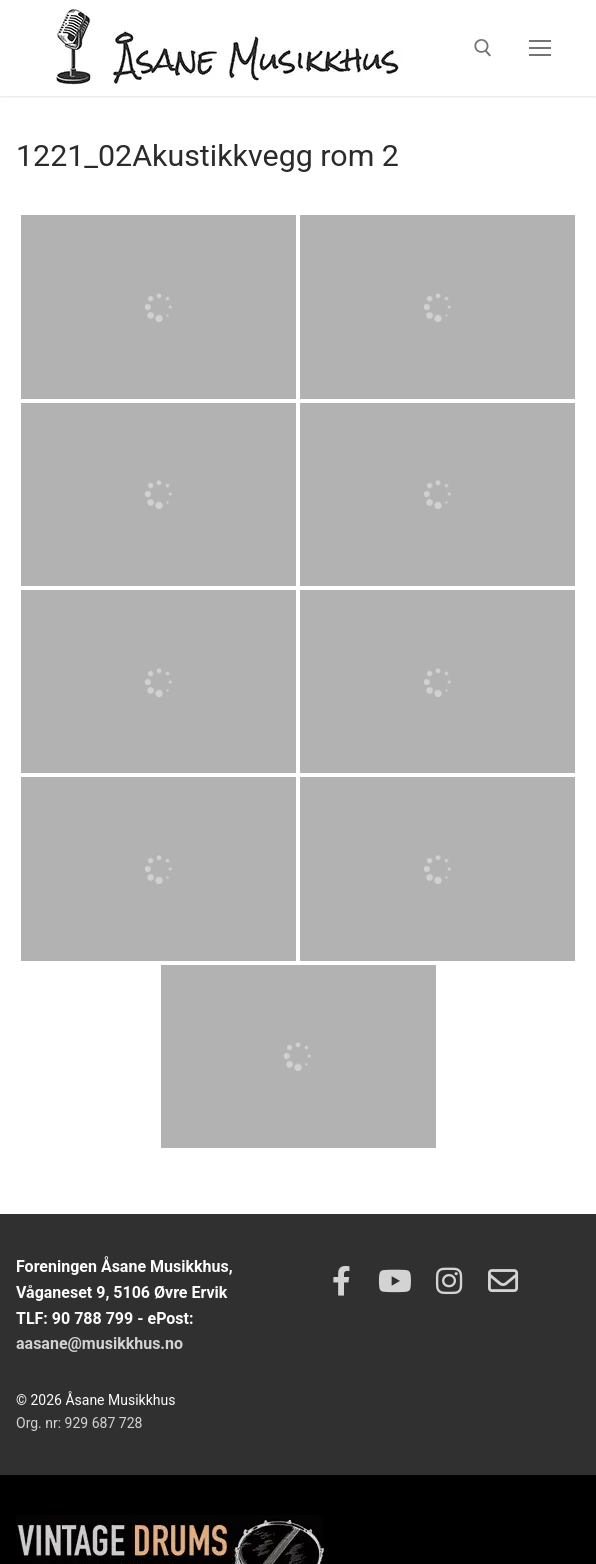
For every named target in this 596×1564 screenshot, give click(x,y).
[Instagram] (449, 1281)
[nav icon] (540, 48)
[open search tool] (483, 48)
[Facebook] (341, 1281)
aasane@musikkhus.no (99, 1343)
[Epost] (503, 1281)
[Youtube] (395, 1281)
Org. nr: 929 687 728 (79, 1423)
